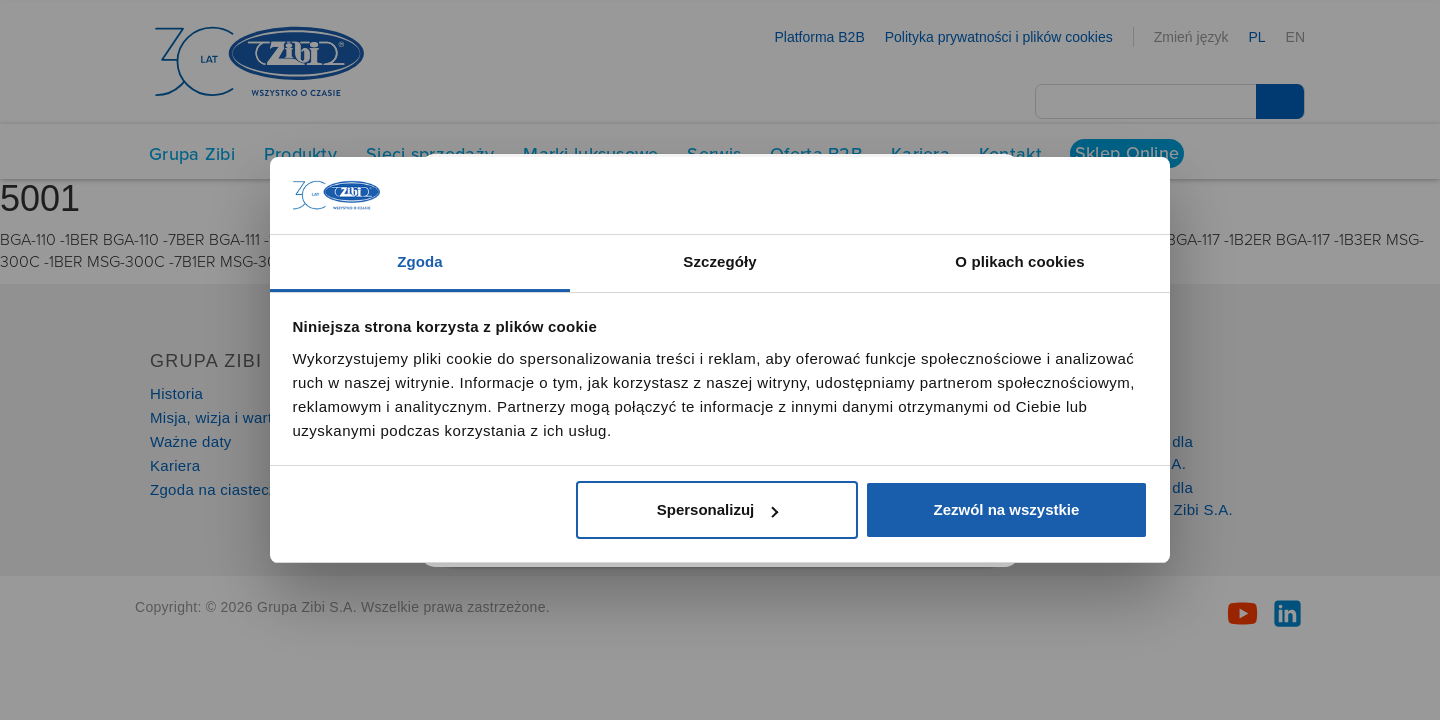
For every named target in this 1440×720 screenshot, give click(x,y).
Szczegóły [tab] (719, 261)
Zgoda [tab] (420, 261)
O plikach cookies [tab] (1019, 261)
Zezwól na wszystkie (1006, 509)
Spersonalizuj (718, 509)
